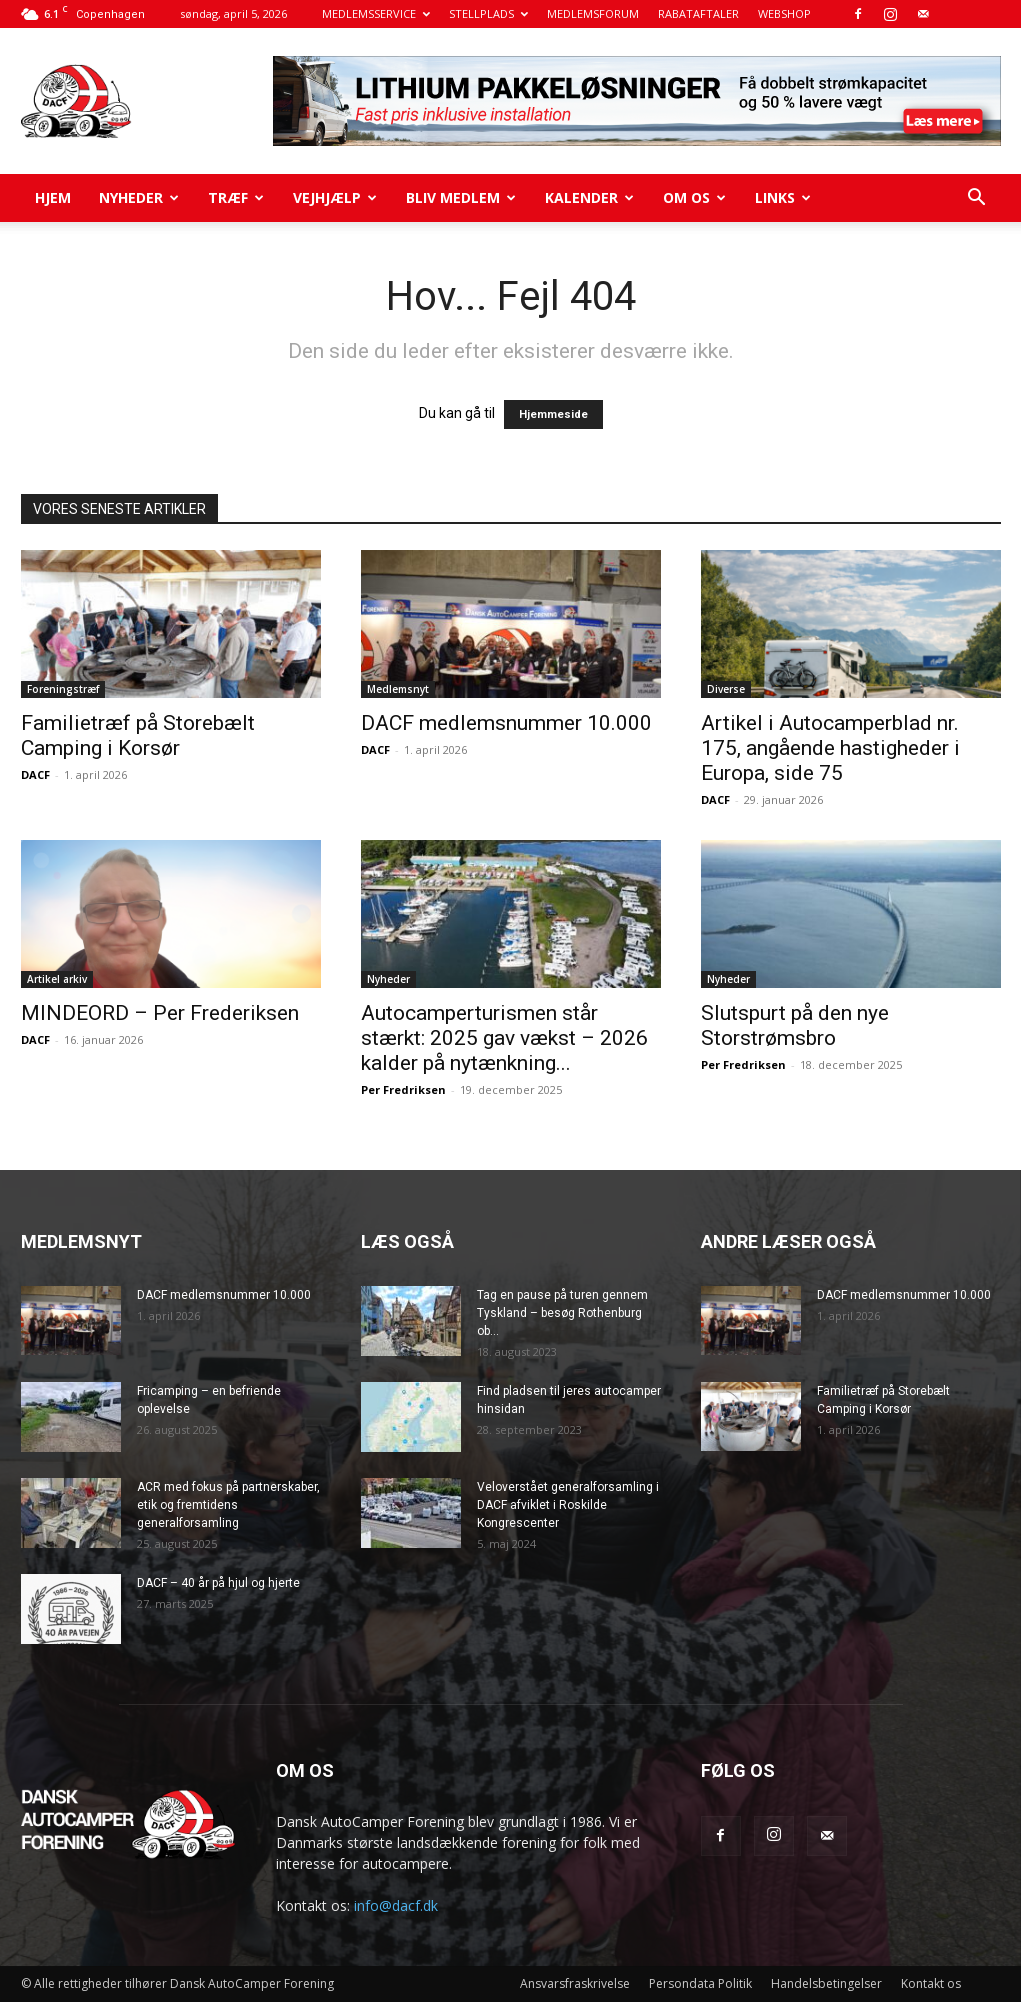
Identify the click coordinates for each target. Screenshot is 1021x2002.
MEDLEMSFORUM (593, 13)
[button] (977, 199)
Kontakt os (931, 1983)
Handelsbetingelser (826, 1983)
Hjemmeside (553, 414)
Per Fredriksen (403, 1089)
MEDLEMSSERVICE (376, 13)
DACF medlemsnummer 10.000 (506, 723)
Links (783, 197)
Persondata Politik (700, 1983)
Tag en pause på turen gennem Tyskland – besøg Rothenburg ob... (562, 1313)
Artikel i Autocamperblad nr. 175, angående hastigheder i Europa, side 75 (830, 748)
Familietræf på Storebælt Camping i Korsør (138, 735)
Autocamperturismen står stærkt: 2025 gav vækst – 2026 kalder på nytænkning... (504, 1038)
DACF (35, 774)
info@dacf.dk (396, 1905)
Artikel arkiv (57, 979)
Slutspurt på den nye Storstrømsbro (795, 1025)
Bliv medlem (461, 197)
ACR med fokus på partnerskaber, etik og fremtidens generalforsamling (228, 1505)
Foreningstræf (63, 689)
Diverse (726, 689)
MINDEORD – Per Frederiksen (160, 1013)
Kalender (589, 197)
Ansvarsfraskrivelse (575, 1983)
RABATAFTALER (698, 13)
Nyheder (139, 197)
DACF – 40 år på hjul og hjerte (218, 1583)
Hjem (53, 197)
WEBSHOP (784, 13)
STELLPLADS (488, 13)
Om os (694, 197)
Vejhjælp (335, 197)
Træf (236, 197)
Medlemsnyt (398, 689)
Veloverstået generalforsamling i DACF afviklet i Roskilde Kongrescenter (568, 1505)
